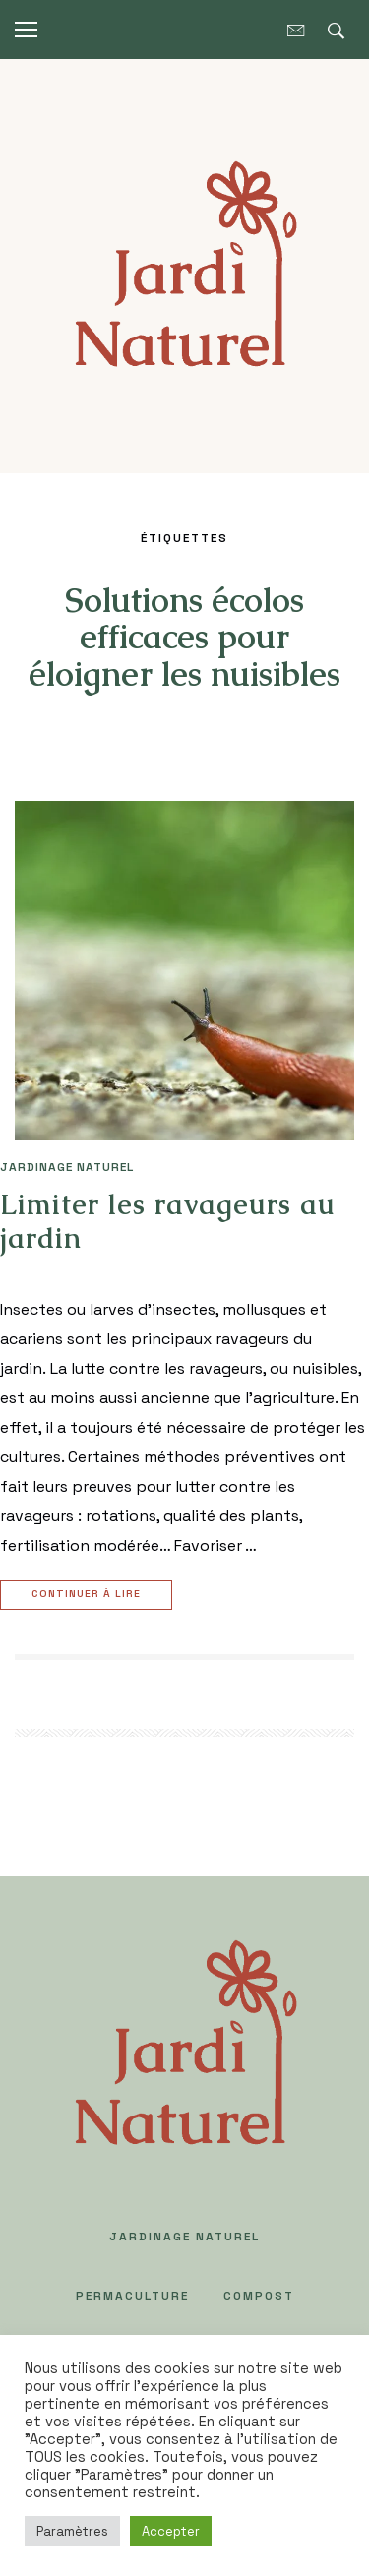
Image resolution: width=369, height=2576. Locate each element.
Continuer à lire (88, 1595)
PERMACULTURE (132, 2295)
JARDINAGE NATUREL (67, 1167)
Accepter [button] (171, 2531)
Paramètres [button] (72, 2531)
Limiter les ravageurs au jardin (168, 1221)
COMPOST (258, 2295)
